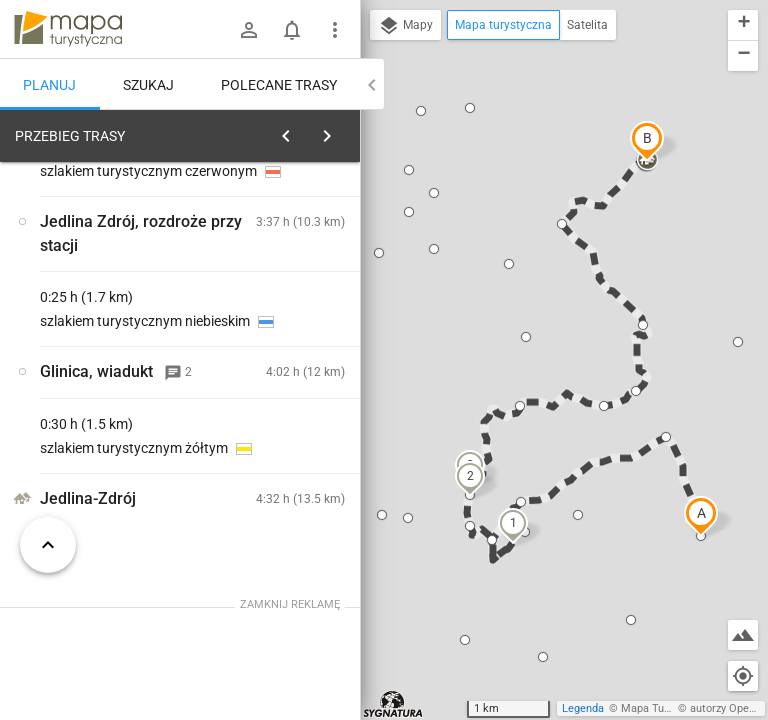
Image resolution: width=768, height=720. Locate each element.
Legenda (583, 708)
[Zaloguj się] (249, 30)
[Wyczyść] (343, 131)
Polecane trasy (279, 85)
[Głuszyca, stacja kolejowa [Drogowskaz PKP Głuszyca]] (288, 474)
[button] (701, 516)
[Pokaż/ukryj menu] (335, 30)
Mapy (405, 26)
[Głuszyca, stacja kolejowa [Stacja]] (108, 432)
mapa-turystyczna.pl (68, 29)
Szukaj (148, 85)
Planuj (49, 85)
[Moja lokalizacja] (743, 676)
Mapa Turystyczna (666, 708)
